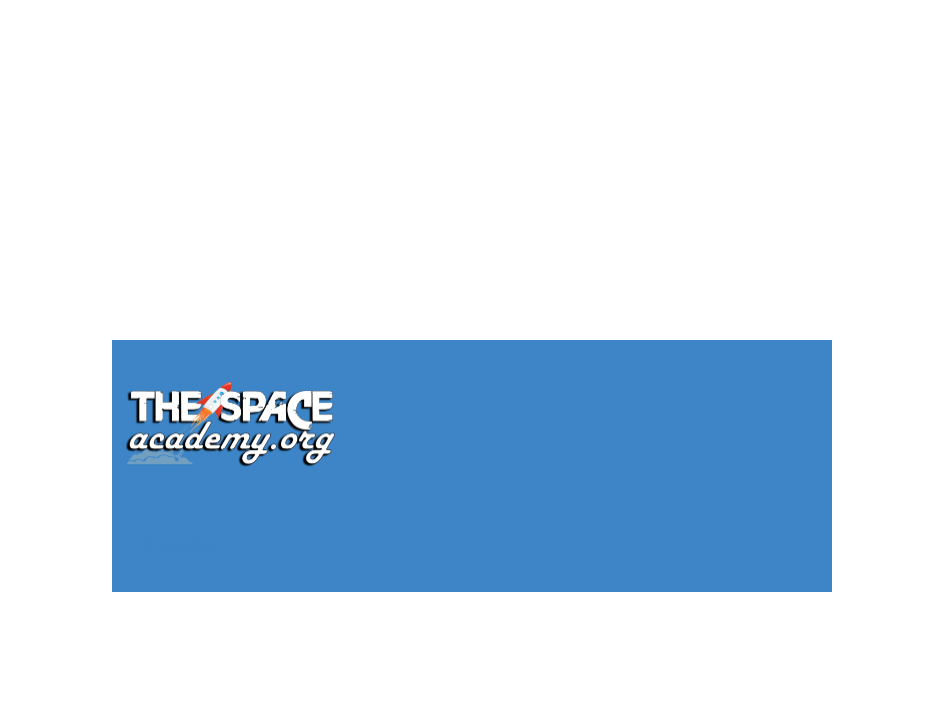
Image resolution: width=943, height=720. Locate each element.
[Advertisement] (471, 140)
